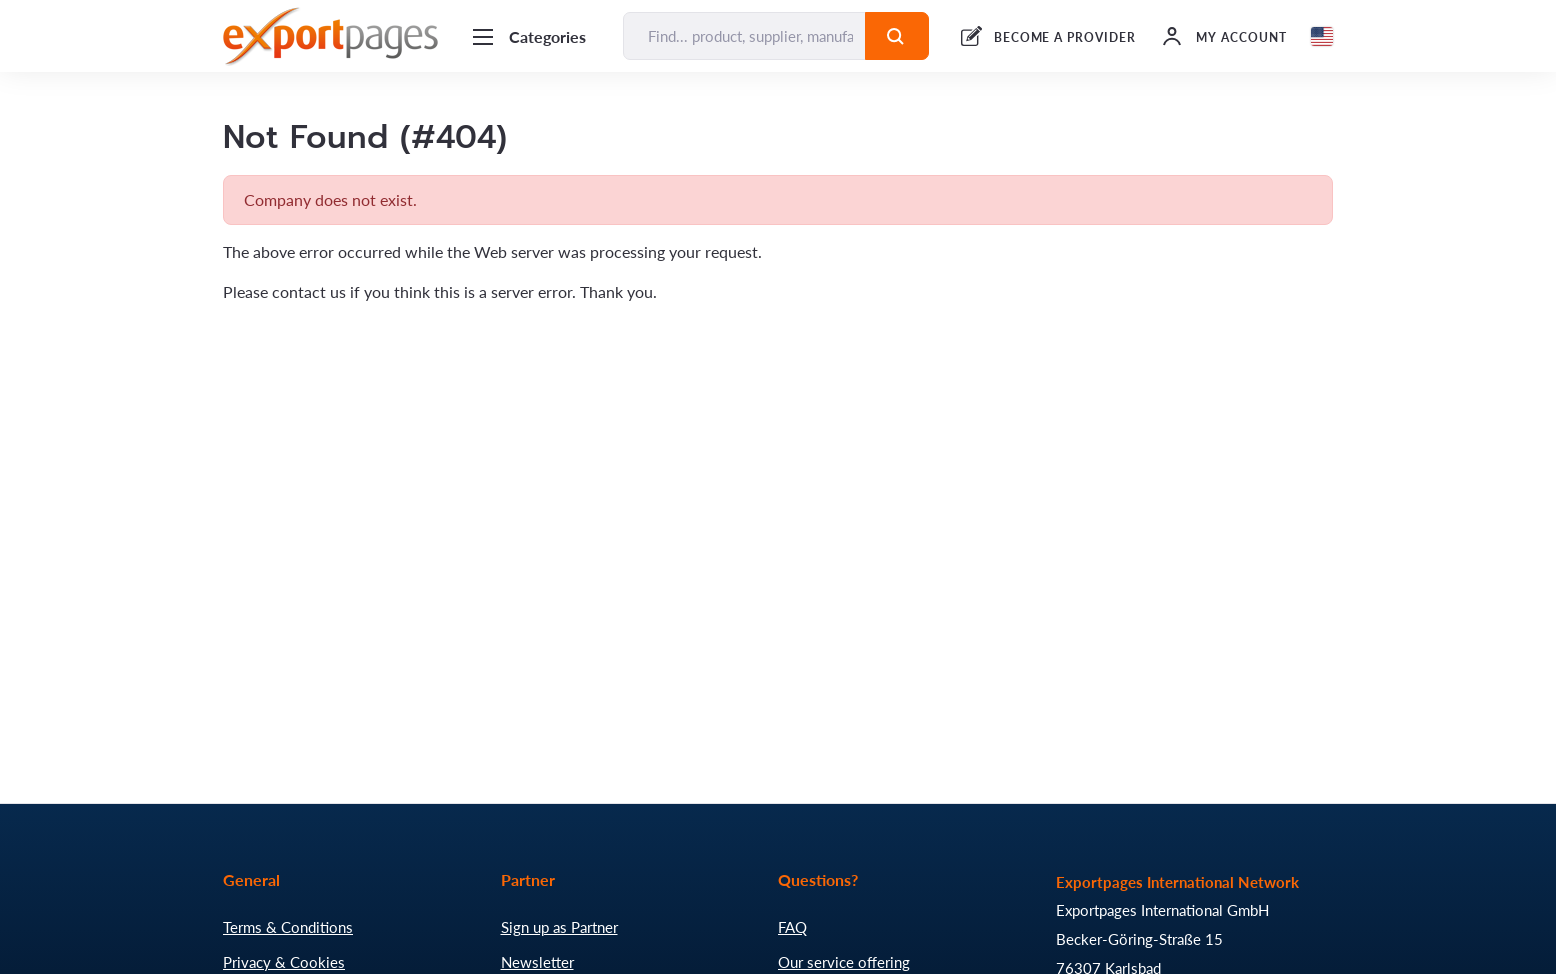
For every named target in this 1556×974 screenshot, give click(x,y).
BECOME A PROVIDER (1065, 37)
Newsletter (537, 962)
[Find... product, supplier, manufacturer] (744, 36)
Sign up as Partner (559, 927)
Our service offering (844, 962)
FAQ (792, 927)
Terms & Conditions (288, 927)
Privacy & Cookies (284, 962)
